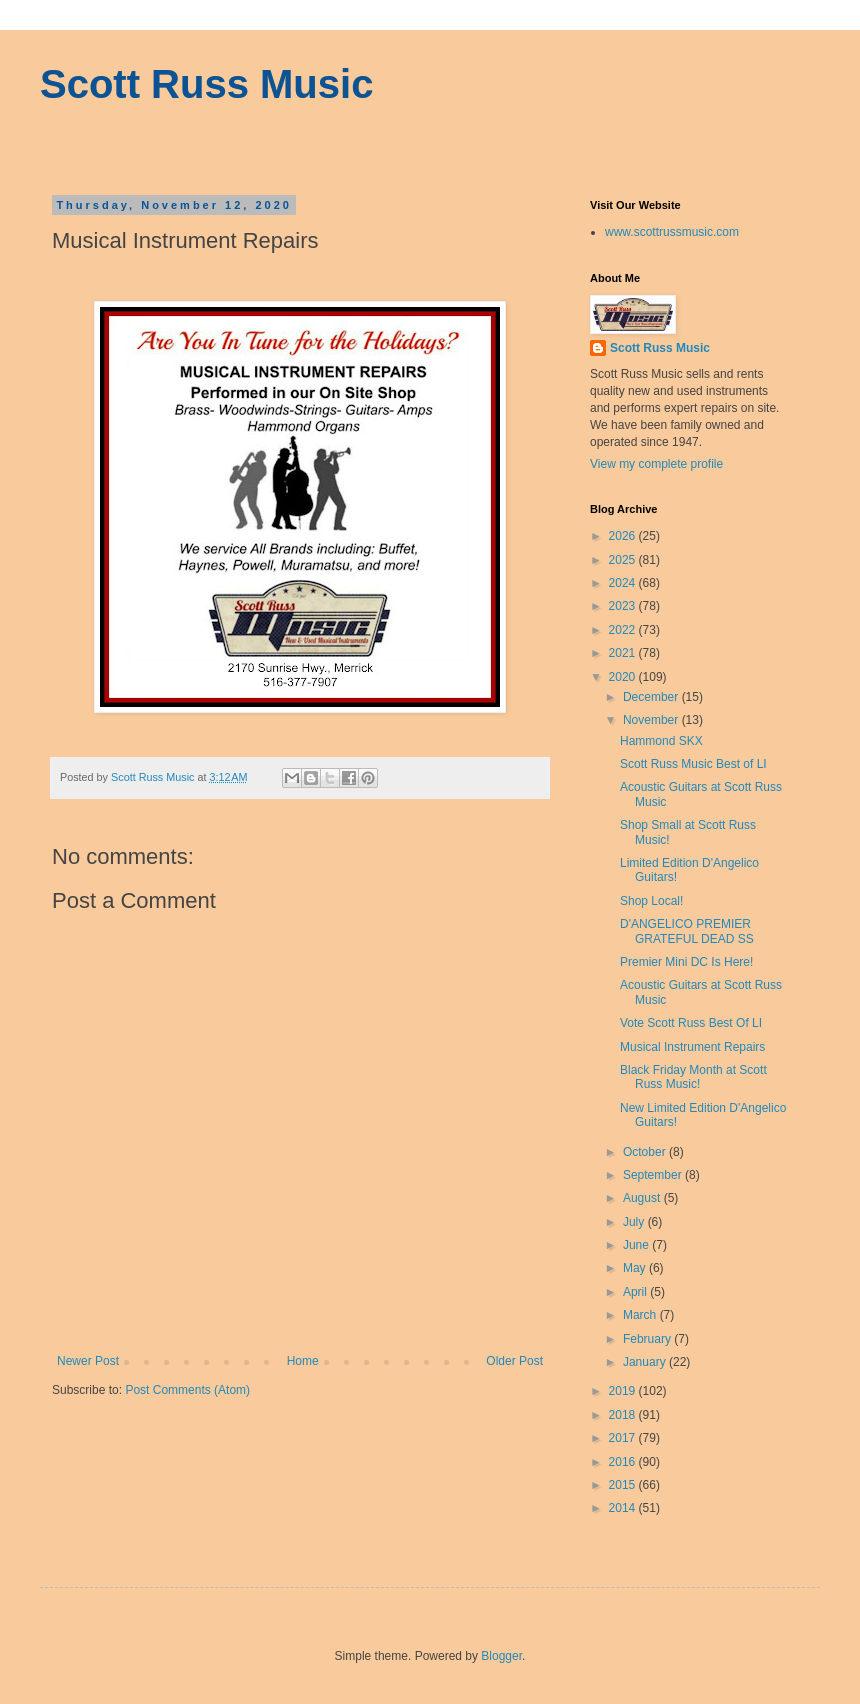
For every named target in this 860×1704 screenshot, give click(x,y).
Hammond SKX (661, 741)
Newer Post (88, 1361)
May (636, 1268)
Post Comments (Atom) (187, 1390)
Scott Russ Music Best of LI (693, 764)
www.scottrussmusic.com (672, 232)
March (641, 1315)
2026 (624, 536)
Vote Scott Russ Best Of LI (691, 1023)
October (646, 1152)
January (646, 1362)
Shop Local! (651, 901)
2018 (624, 1415)
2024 (624, 583)
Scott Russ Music (206, 84)
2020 (624, 677)
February (648, 1339)
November (652, 720)
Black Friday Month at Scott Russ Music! (693, 1077)
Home (303, 1361)
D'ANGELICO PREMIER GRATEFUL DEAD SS (687, 931)
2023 (624, 606)
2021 (624, 653)
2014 (624, 1508)
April (636, 1292)
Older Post (514, 1361)
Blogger (501, 1656)
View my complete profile (656, 464)
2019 (624, 1391)
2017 (624, 1438)
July (635, 1222)
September (654, 1175)
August (643, 1198)
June (637, 1245)
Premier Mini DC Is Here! (686, 962)
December (652, 697)
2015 (624, 1485)
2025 (624, 560)
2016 (624, 1462)
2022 (624, 630)
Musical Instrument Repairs (692, 1047)
